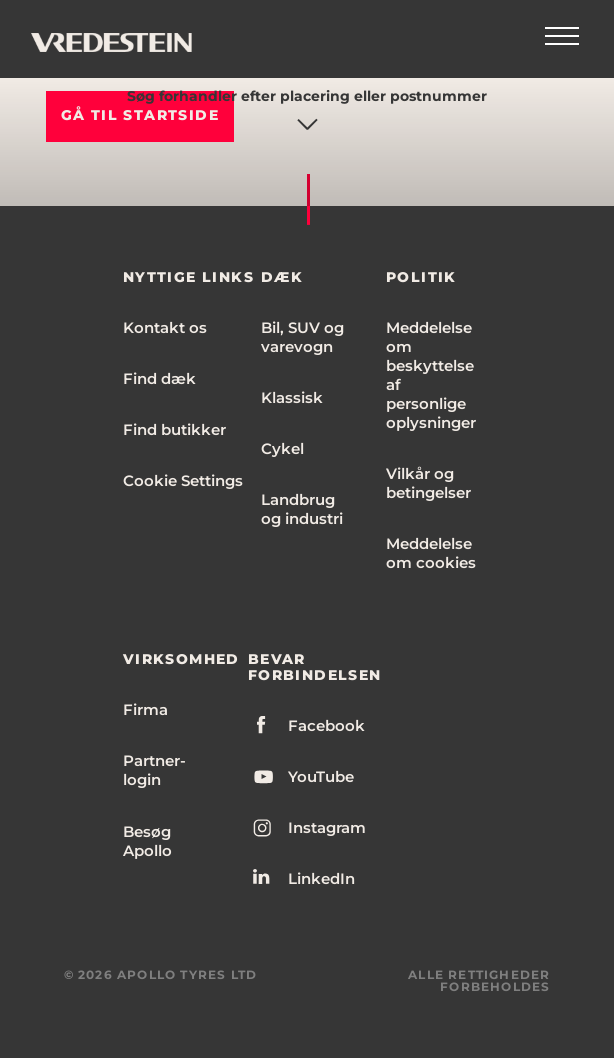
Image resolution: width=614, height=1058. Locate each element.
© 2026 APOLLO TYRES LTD (161, 974)
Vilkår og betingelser (428, 483)
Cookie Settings (183, 480)
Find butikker (174, 429)
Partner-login (154, 770)
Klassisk (292, 397)
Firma (145, 709)
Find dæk (159, 378)
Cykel (282, 448)
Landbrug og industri (302, 509)
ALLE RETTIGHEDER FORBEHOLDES (479, 981)
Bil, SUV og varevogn (302, 337)
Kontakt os (165, 327)
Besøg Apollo (147, 841)
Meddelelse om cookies (431, 553)
